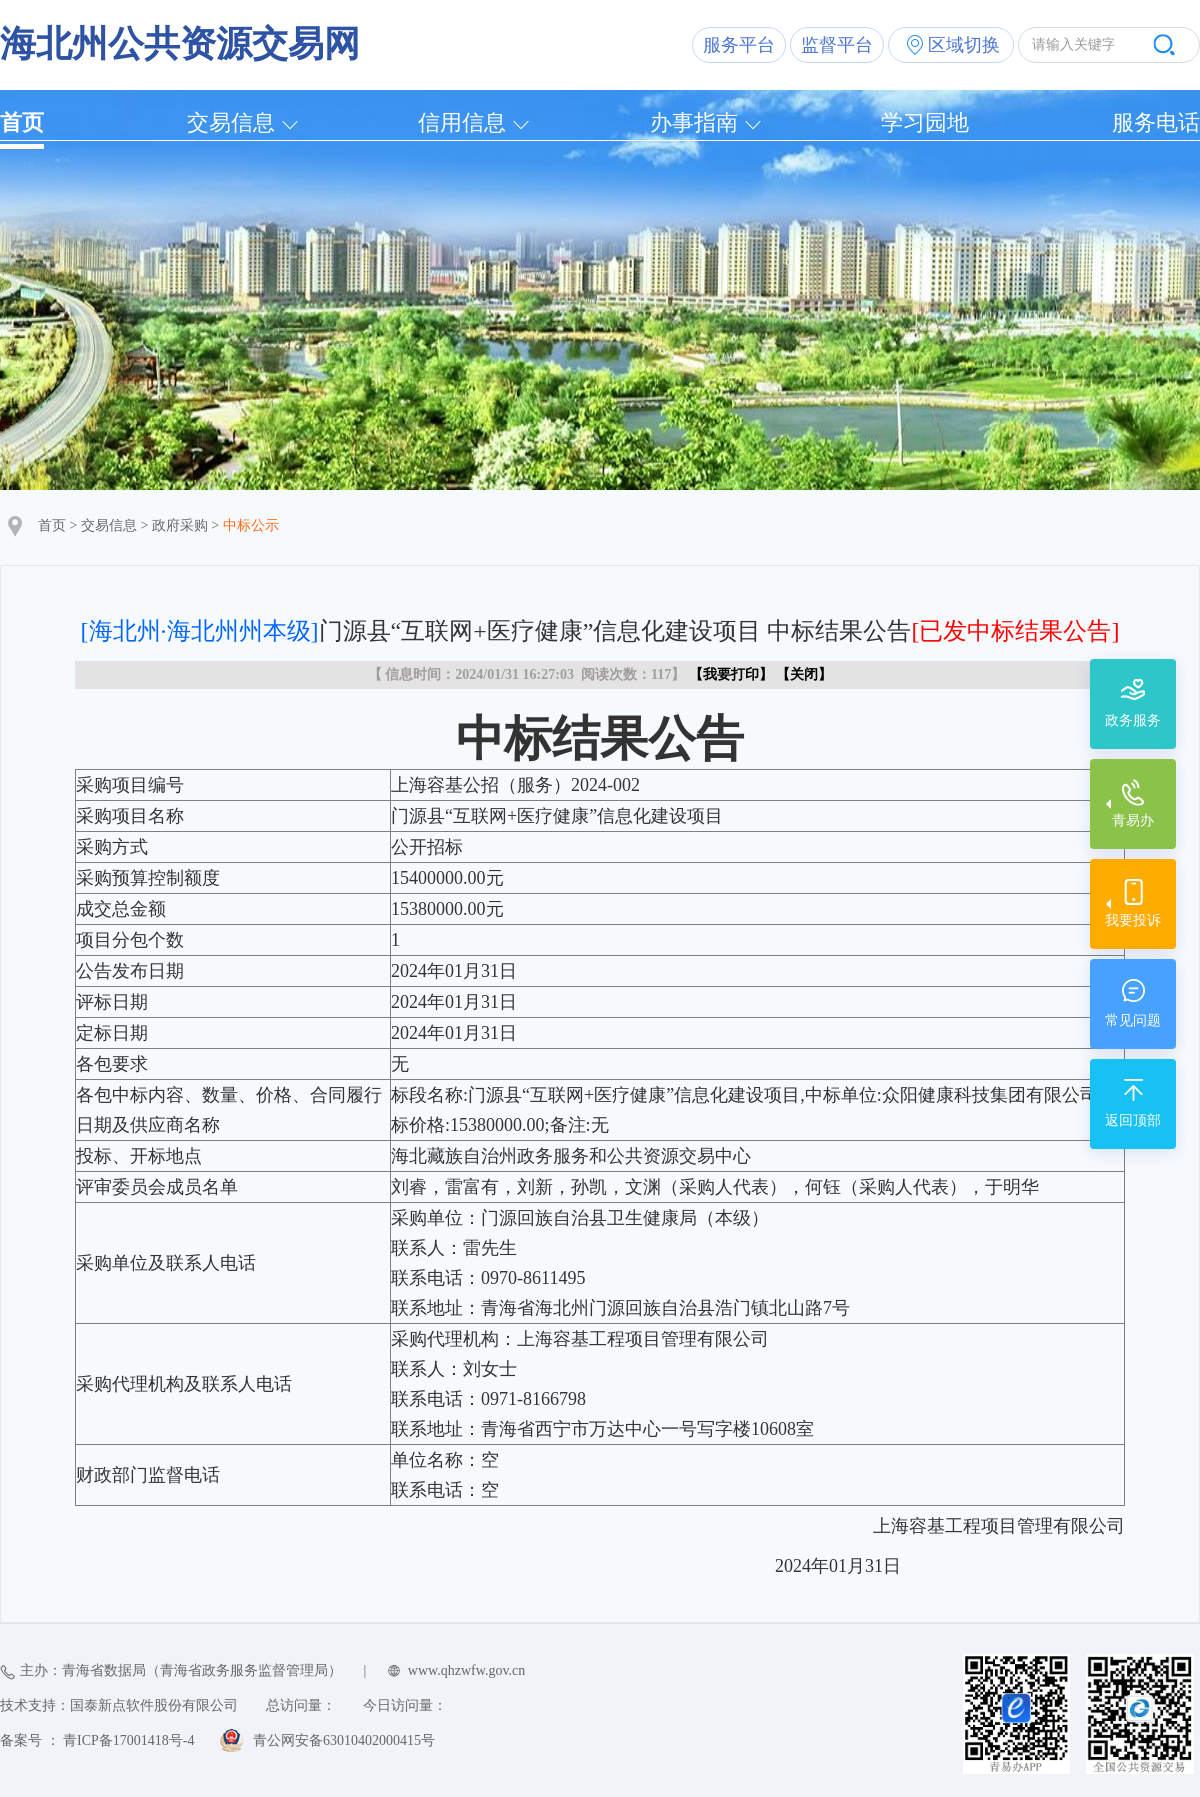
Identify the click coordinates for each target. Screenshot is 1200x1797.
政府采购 (180, 525)
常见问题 (1133, 1020)
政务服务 (1133, 720)
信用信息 (462, 122)
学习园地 (925, 122)
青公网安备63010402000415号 (344, 1740)
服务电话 (1156, 122)
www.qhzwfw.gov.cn (466, 1670)
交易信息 (231, 122)
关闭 (804, 674)
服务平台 (739, 45)
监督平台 (837, 45)
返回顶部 (1133, 1120)
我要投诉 (1133, 920)
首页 (22, 122)
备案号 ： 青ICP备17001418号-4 (97, 1740)
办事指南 (694, 122)
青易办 (1133, 820)
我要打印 (731, 674)
